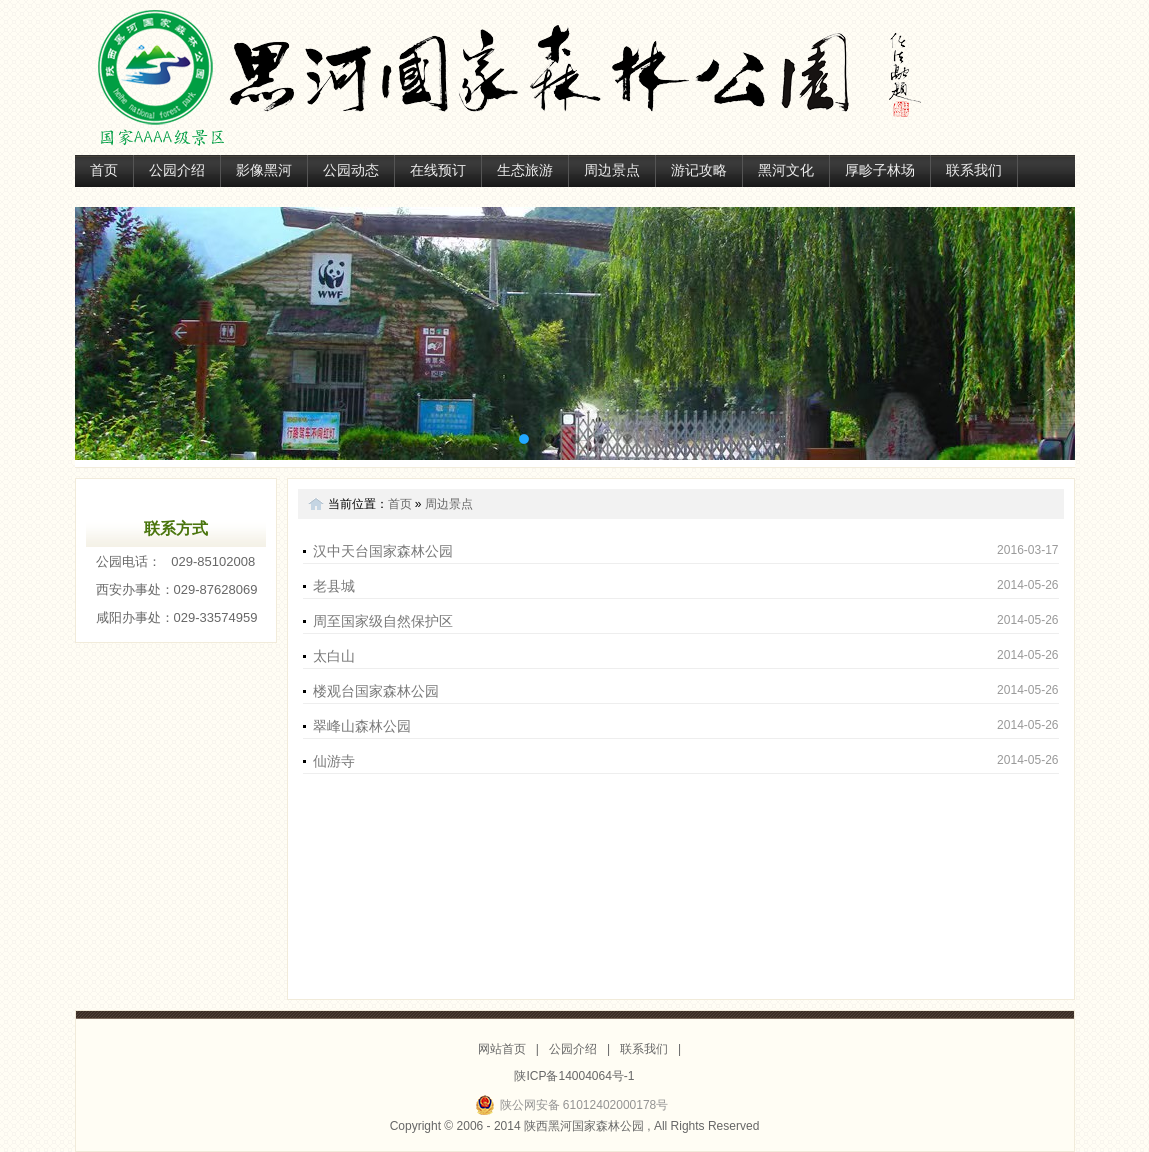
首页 (104, 170)
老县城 (334, 586)
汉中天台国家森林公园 (383, 551)
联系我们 (974, 170)
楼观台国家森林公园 (376, 691)
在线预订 (438, 170)
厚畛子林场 (880, 170)
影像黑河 (264, 170)
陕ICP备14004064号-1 (574, 1076)
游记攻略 (699, 170)
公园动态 (351, 170)
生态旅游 (525, 170)
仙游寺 (334, 761)
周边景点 (612, 170)
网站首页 (502, 1049)
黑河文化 (786, 170)
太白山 (334, 656)
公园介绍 (177, 170)
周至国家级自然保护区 (383, 621)
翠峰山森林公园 (362, 726)
